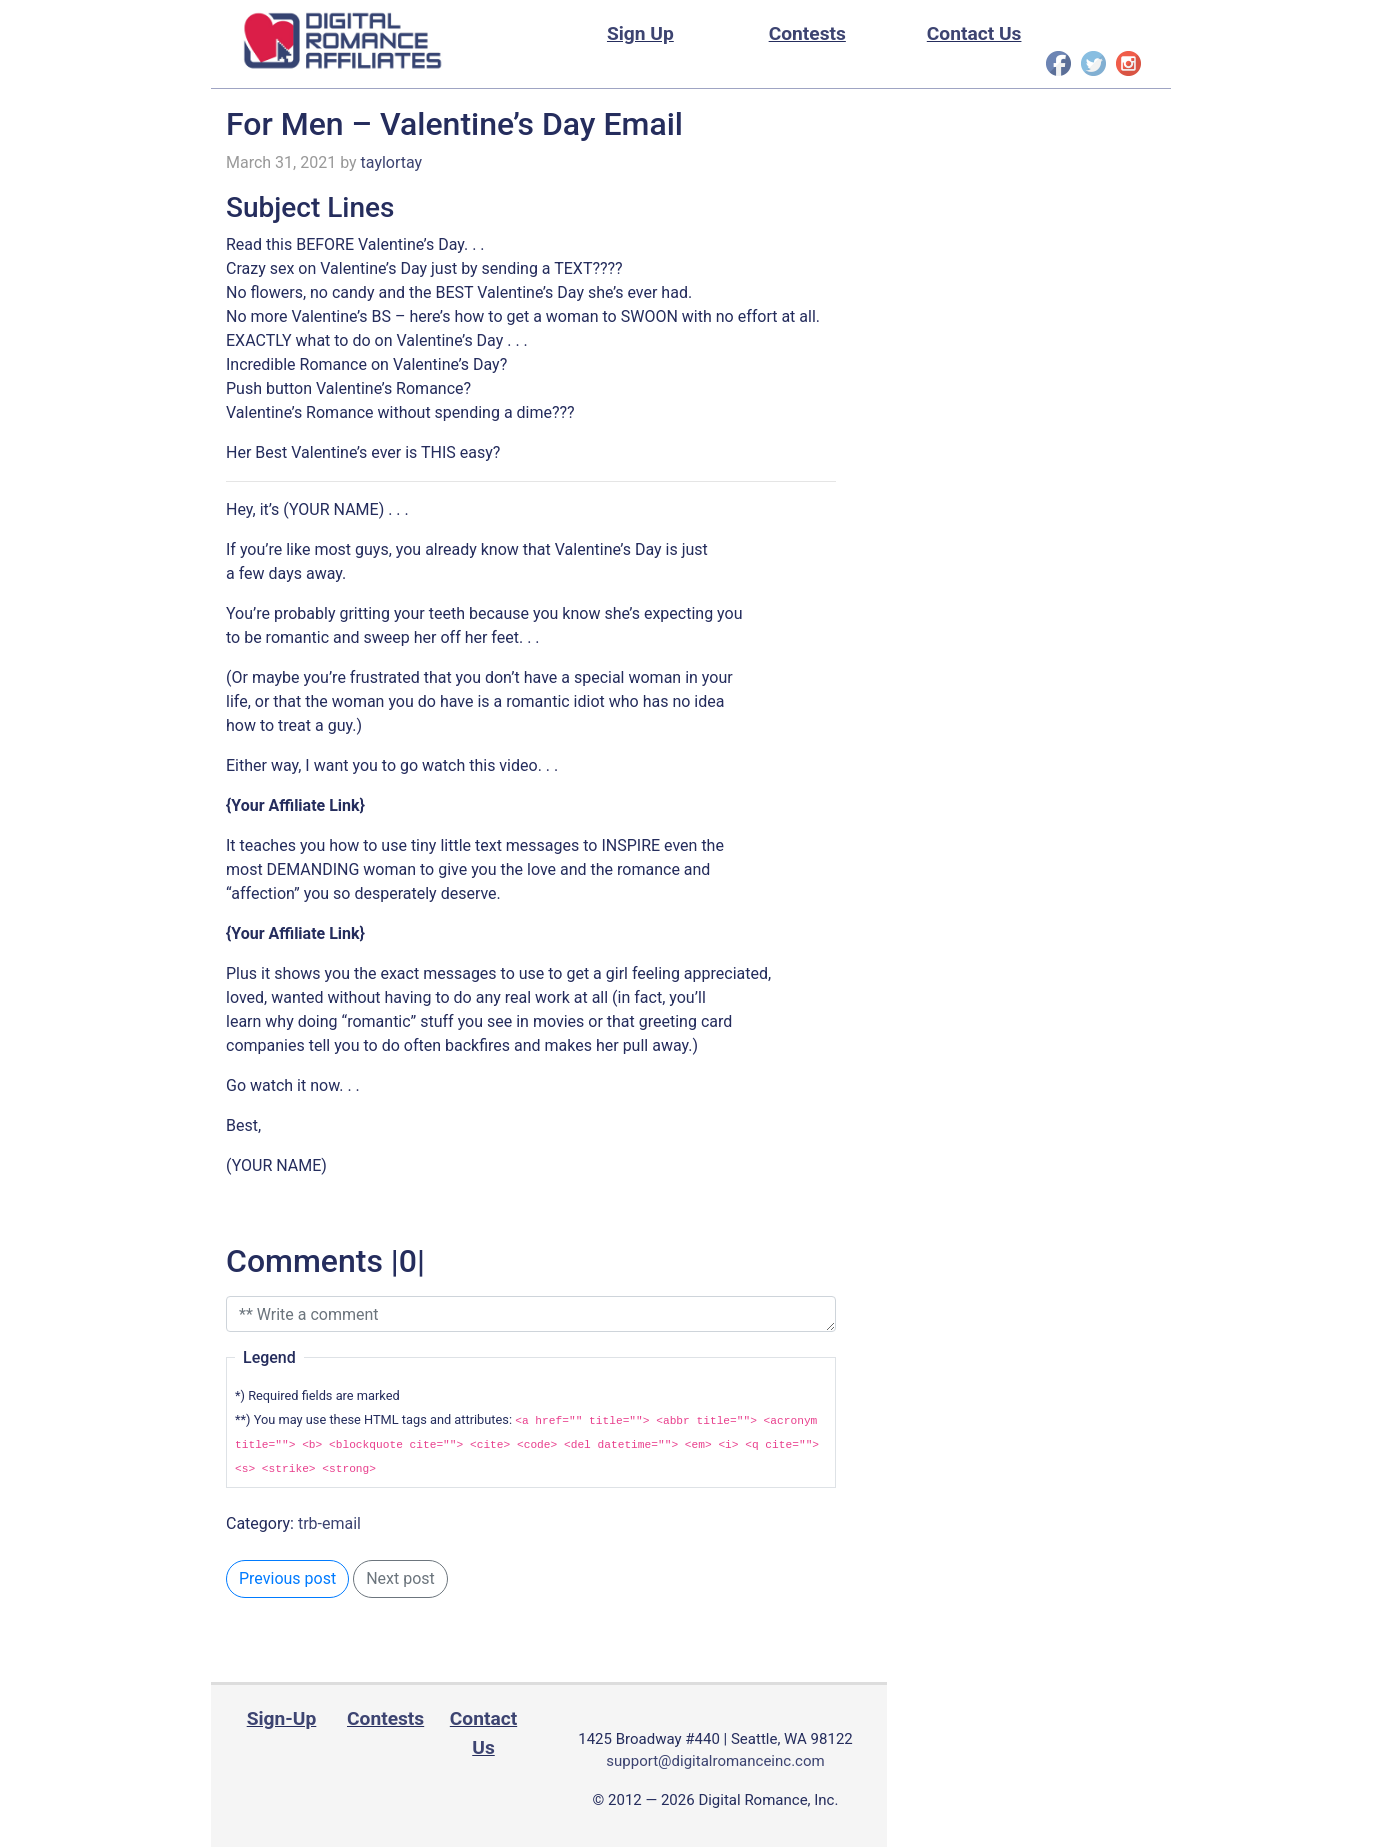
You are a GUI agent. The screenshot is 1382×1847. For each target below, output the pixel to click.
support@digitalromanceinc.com (715, 1761)
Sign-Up (282, 1718)
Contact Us (974, 33)
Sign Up (640, 33)
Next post (400, 1578)
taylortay (392, 162)
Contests (807, 33)
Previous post (287, 1578)
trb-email (329, 1523)
